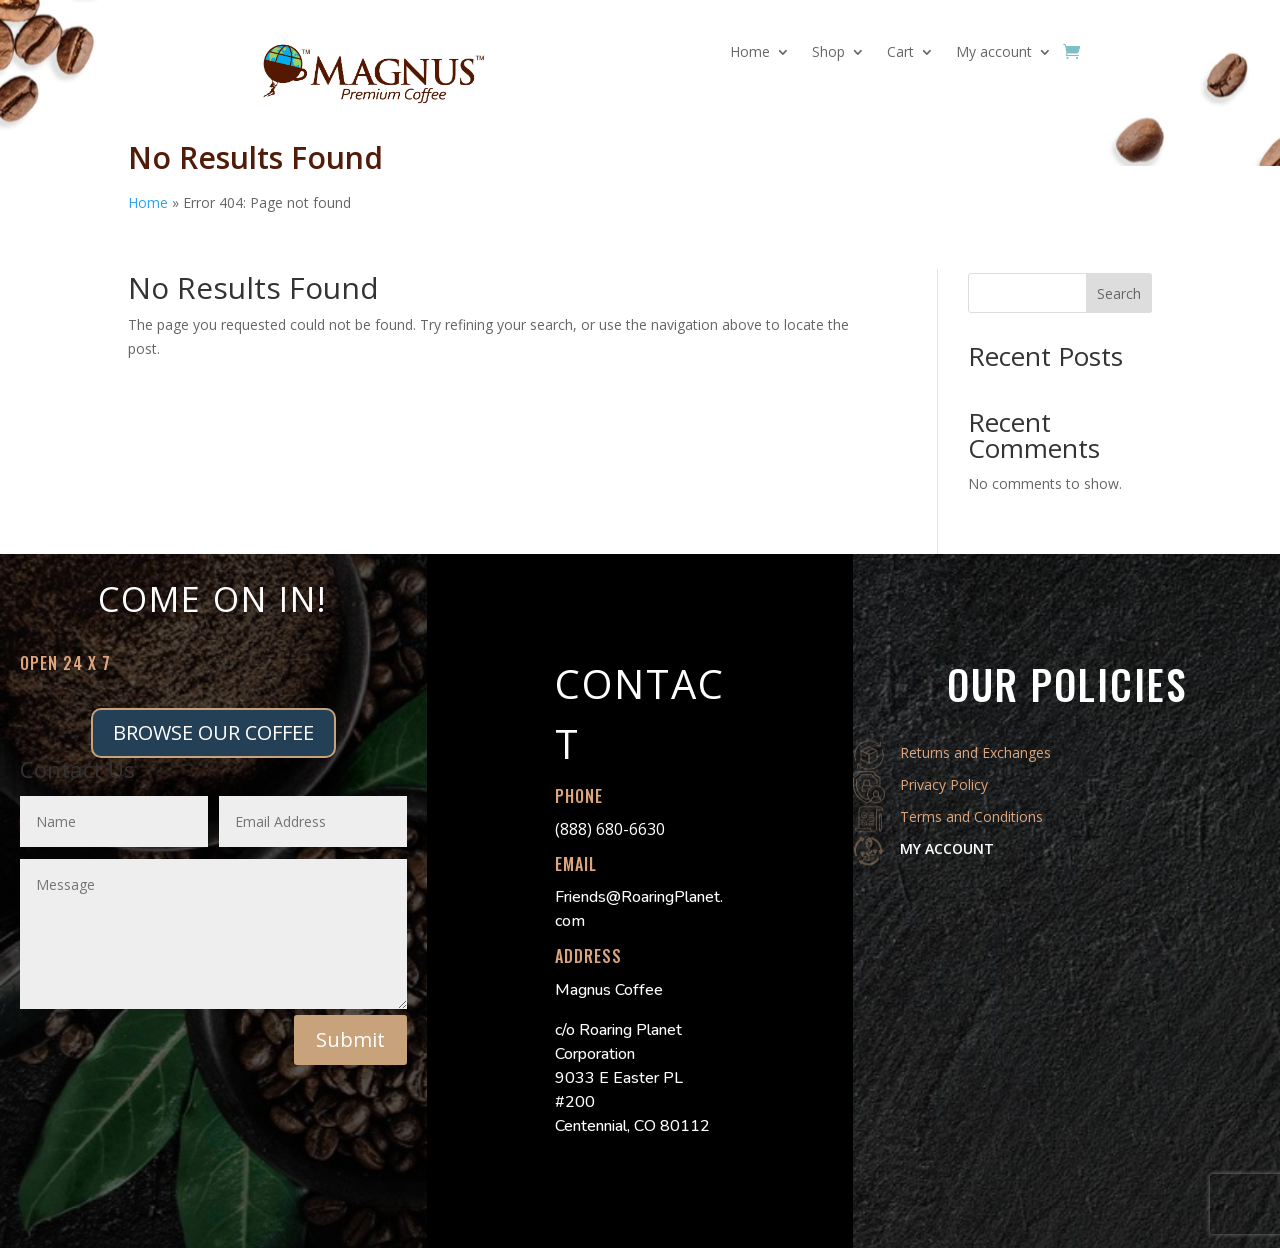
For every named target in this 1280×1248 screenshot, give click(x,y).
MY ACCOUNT (947, 848)
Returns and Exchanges (975, 752)
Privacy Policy (944, 784)
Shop (828, 53)
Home (750, 53)
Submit (350, 1039)
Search (1119, 293)
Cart (900, 53)
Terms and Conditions (971, 816)
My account (994, 53)
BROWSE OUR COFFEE (213, 732)
